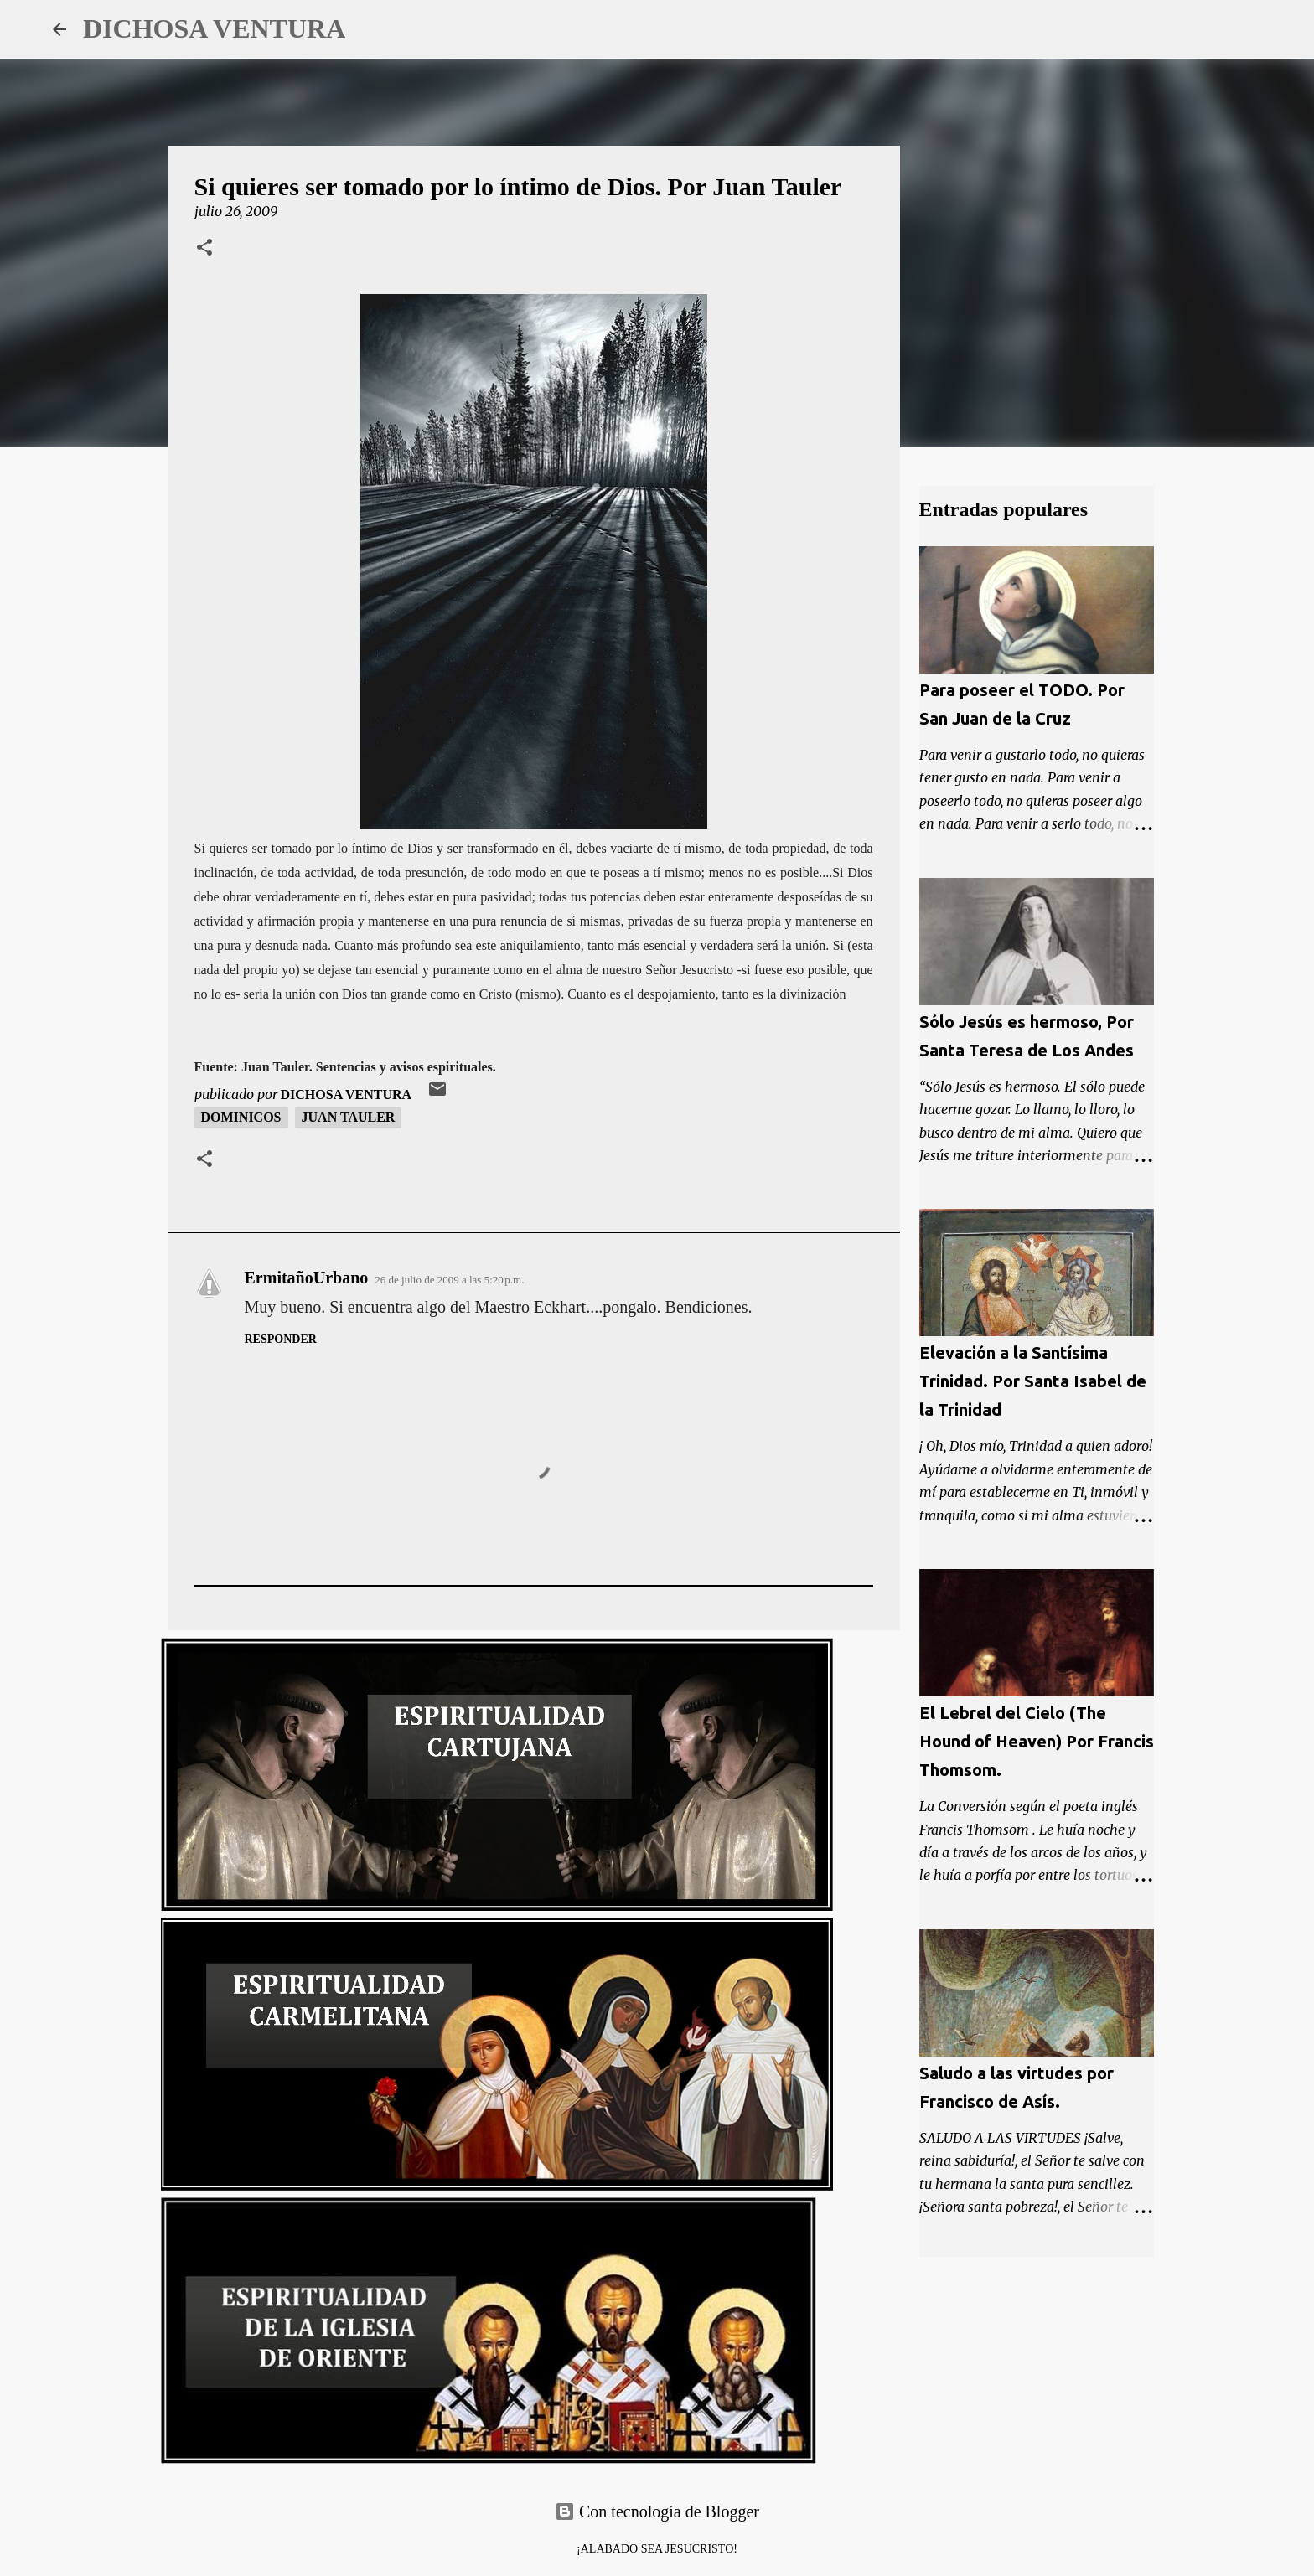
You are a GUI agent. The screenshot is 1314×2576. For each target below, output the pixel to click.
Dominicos (241, 1117)
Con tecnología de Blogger (657, 2511)
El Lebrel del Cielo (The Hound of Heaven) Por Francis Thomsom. (1036, 1741)
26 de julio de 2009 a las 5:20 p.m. (449, 1279)
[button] (204, 249)
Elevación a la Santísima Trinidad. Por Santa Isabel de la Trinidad (1032, 1381)
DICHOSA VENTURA (214, 28)
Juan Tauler (349, 1117)
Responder (281, 1339)
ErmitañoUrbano (307, 1277)
